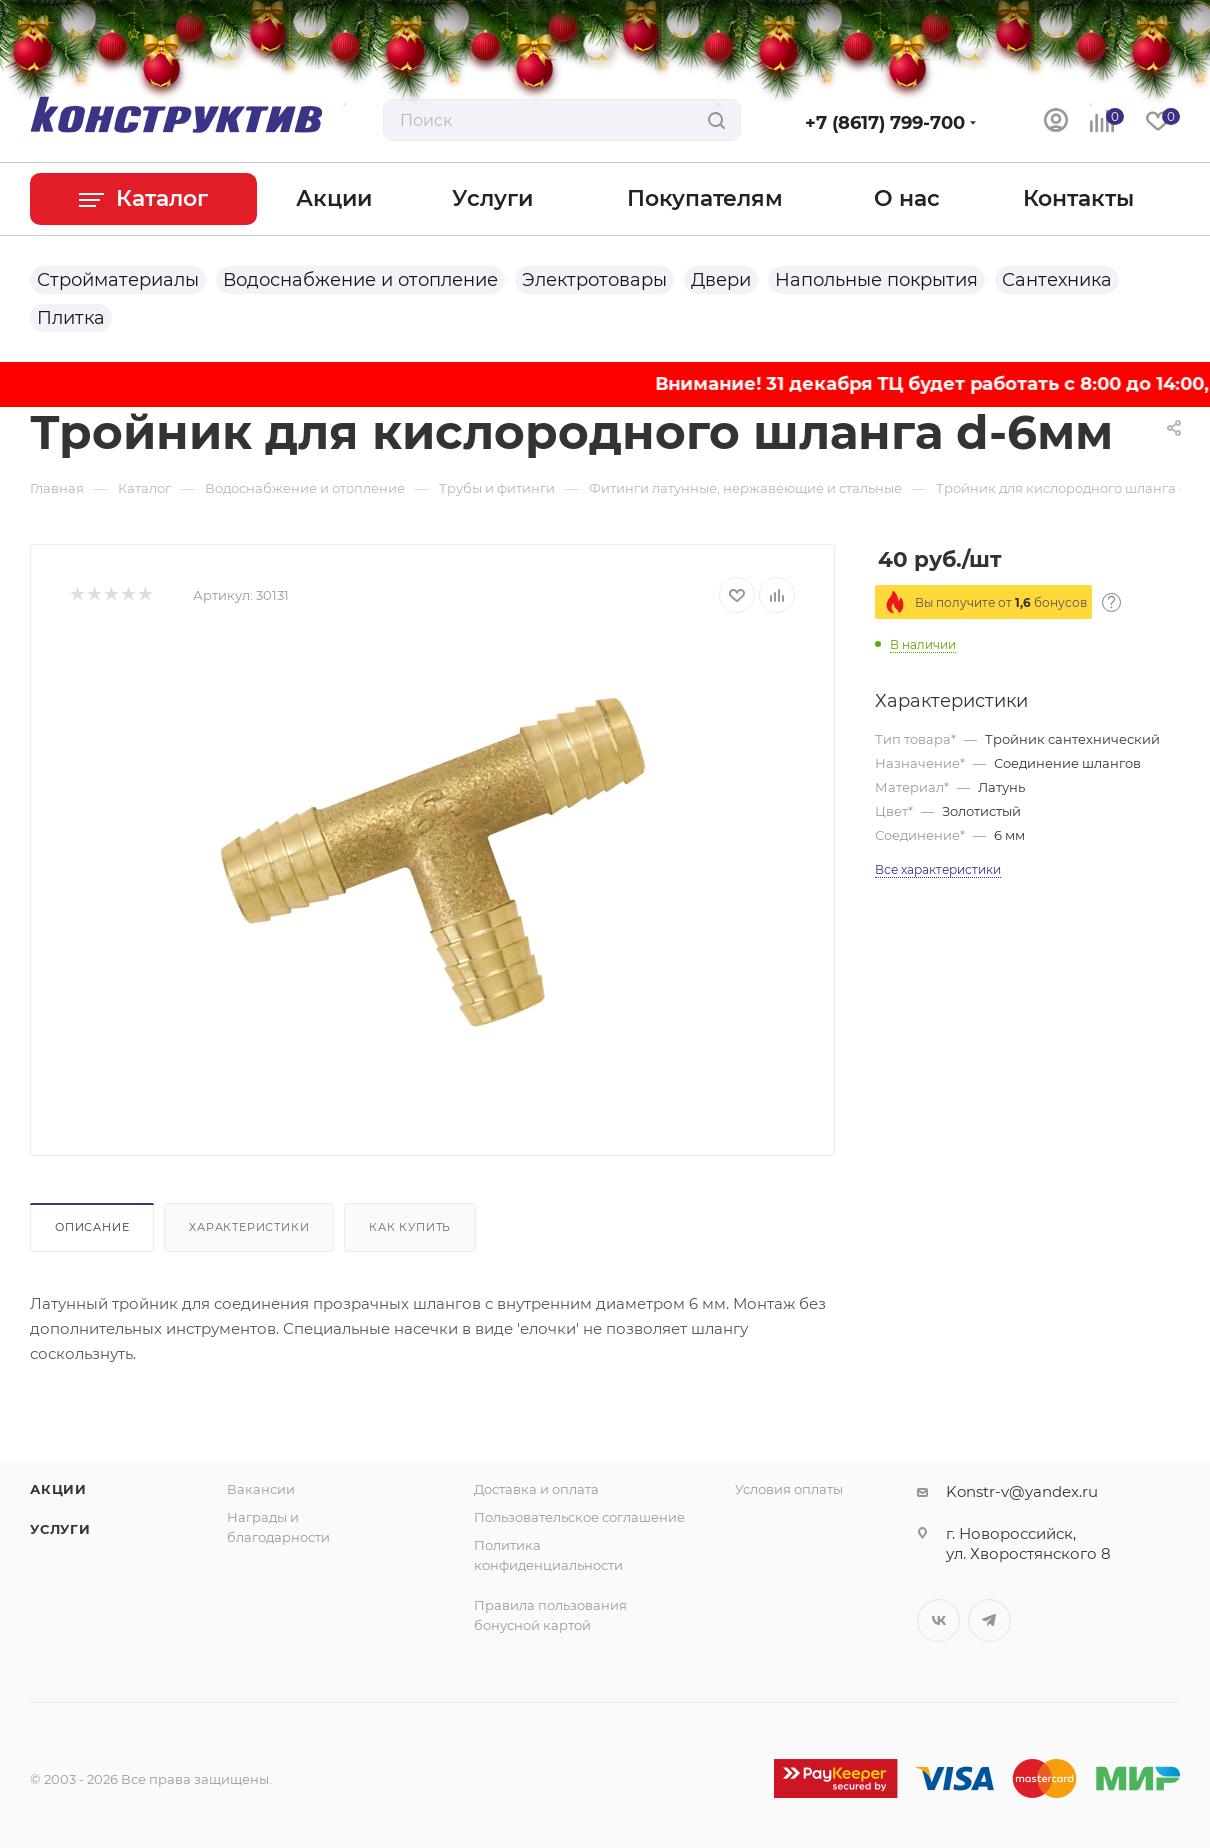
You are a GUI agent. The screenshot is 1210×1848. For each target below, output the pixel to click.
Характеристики (249, 1227)
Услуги (60, 1529)
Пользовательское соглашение (579, 1517)
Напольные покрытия (876, 280)
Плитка (71, 318)
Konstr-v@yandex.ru (1022, 1491)
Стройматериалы (118, 280)
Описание (92, 1227)
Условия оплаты (789, 1489)
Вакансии (261, 1489)
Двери (721, 280)
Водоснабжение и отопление (360, 280)
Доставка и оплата (536, 1489)
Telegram (989, 1620)
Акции (58, 1489)
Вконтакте (938, 1620)
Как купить (410, 1227)
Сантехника (1057, 280)
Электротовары (594, 280)
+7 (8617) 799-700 (885, 123)
